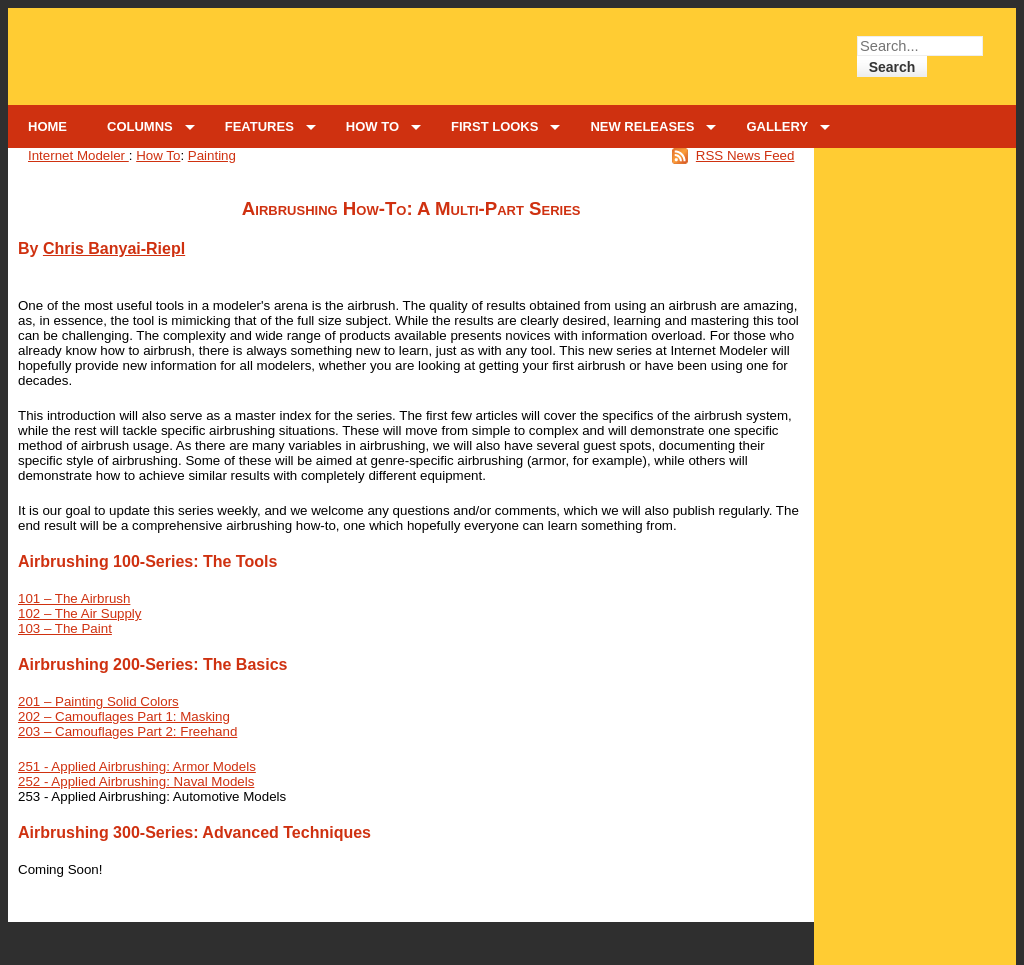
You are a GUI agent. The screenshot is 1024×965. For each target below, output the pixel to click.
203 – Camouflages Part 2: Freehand (127, 731)
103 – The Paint (65, 628)
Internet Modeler (78, 155)
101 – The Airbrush (74, 598)
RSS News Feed (745, 155)
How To (158, 155)
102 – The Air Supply (80, 613)
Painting (212, 155)
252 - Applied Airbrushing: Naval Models (136, 781)
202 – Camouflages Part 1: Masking (124, 716)
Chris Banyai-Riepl (114, 248)
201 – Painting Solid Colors (98, 701)
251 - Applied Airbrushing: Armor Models (137, 766)
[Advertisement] (915, 220)
